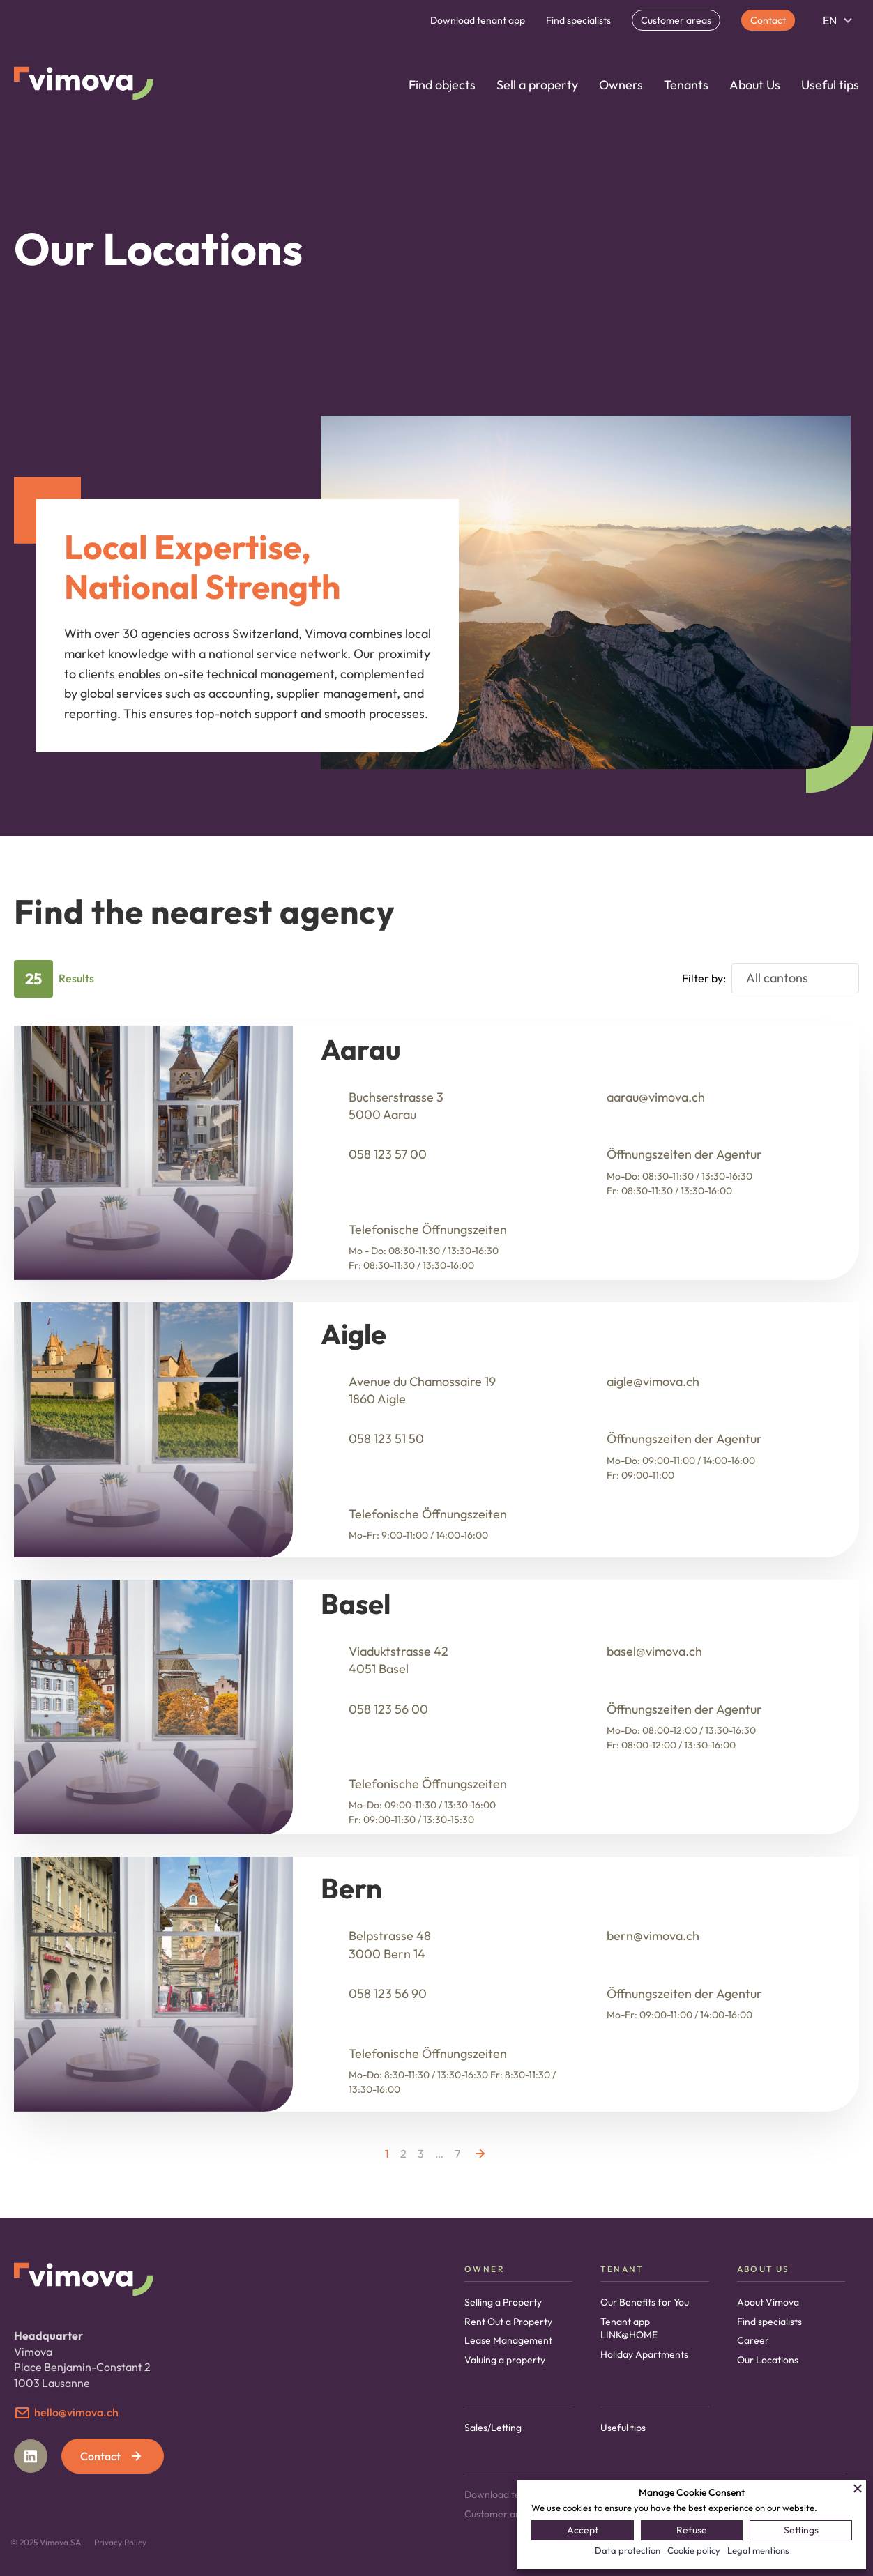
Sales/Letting (493, 2427)
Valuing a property (504, 2360)
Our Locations (767, 2360)
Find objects (442, 85)
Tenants (686, 85)
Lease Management (508, 2340)
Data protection (627, 2550)
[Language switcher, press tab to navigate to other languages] (837, 19)
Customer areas (676, 20)
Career (753, 2340)
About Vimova (768, 2302)
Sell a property (537, 85)
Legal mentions (758, 2550)
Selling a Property (503, 2302)
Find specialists (578, 20)
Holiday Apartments (644, 2354)
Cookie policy (693, 2550)
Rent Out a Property (508, 2321)
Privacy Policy (120, 2542)
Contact (768, 20)
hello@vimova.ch (76, 2412)
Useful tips (830, 85)
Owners (621, 85)
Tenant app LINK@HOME (629, 2328)
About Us (754, 85)
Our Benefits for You (644, 2302)
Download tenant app (477, 20)
